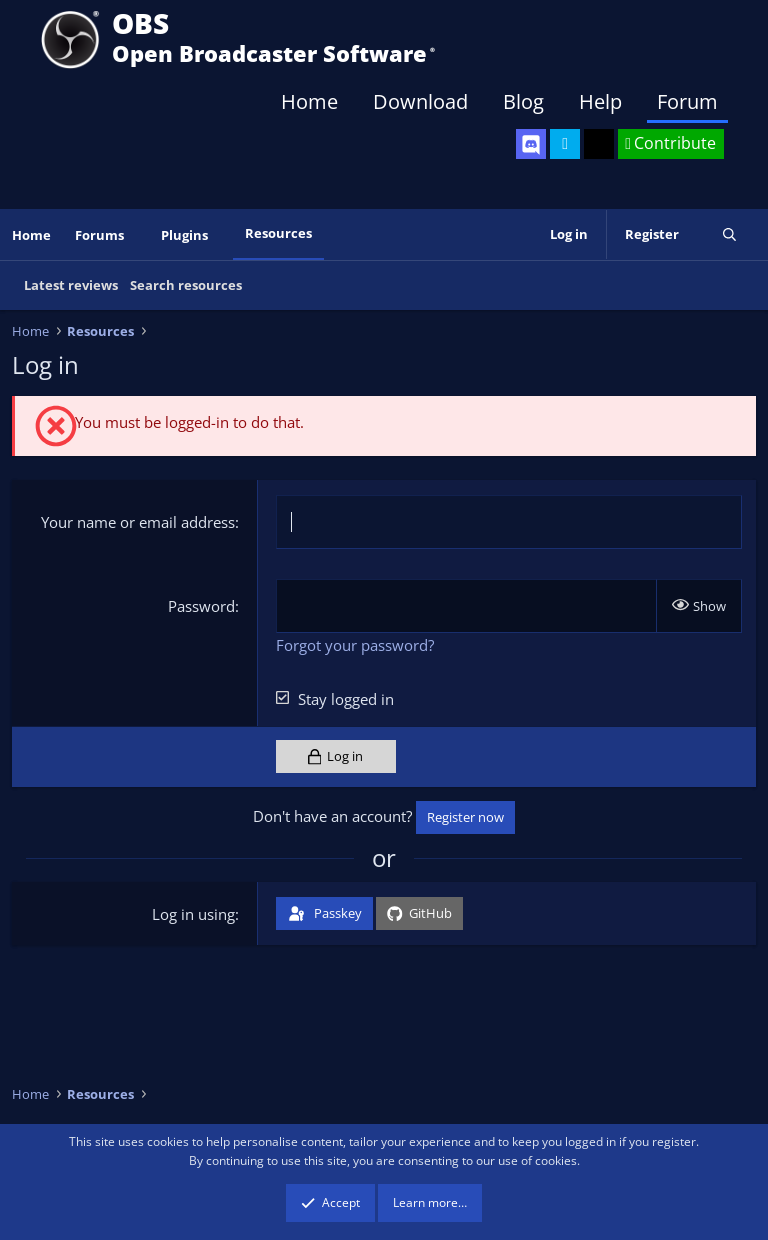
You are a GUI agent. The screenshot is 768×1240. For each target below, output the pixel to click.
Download (420, 101)
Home (309, 101)
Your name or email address (138, 522)
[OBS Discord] (531, 144)
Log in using (193, 914)
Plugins (184, 235)
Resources (278, 233)
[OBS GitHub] (599, 144)
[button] (138, 235)
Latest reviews (71, 285)
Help (600, 101)
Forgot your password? (355, 645)
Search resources (186, 285)
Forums (99, 235)
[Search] (729, 234)
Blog (523, 101)
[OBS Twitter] (565, 144)
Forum (687, 101)
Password (201, 606)
